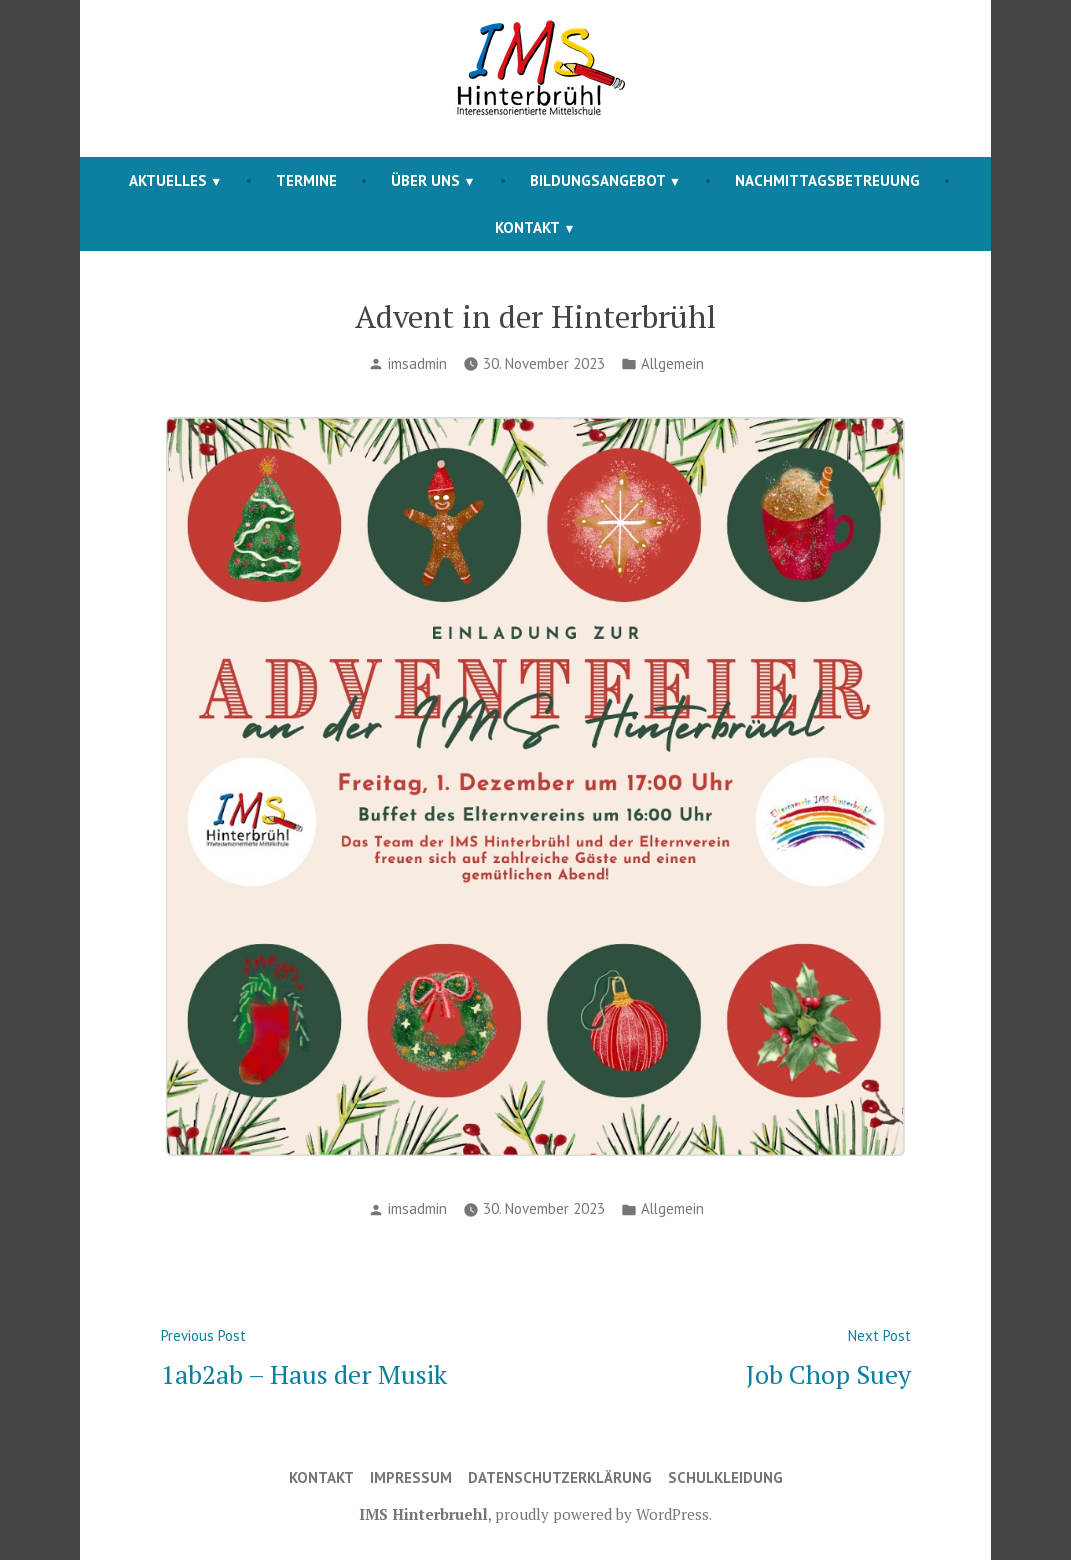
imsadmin (417, 363)
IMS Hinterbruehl (423, 1514)
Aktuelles (168, 180)
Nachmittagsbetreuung (827, 180)
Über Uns (425, 180)
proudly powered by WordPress (602, 1514)
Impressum (411, 1477)
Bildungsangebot (598, 180)
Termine (306, 180)
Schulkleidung (725, 1477)
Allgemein (672, 363)
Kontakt (527, 227)
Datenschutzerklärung (560, 1477)
